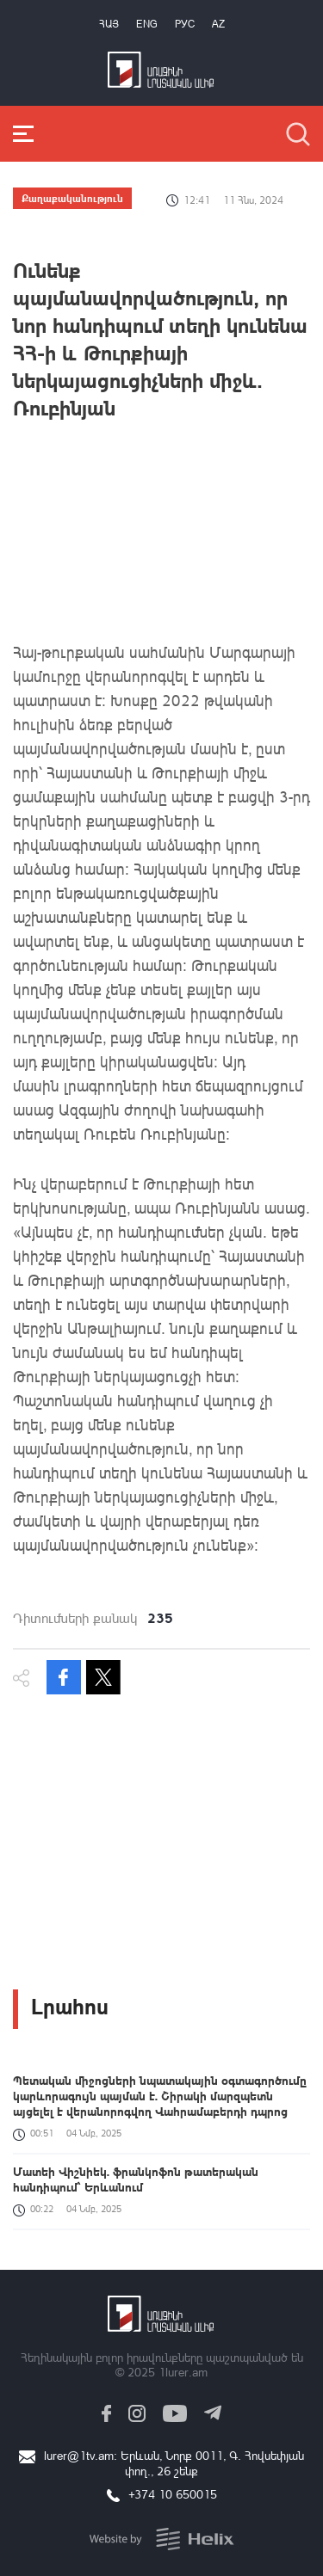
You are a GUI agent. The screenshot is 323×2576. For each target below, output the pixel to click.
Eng (147, 23)
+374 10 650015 (172, 2494)
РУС (185, 23)
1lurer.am (183, 2371)
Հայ (109, 23)
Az (218, 23)
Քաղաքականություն (72, 198)
